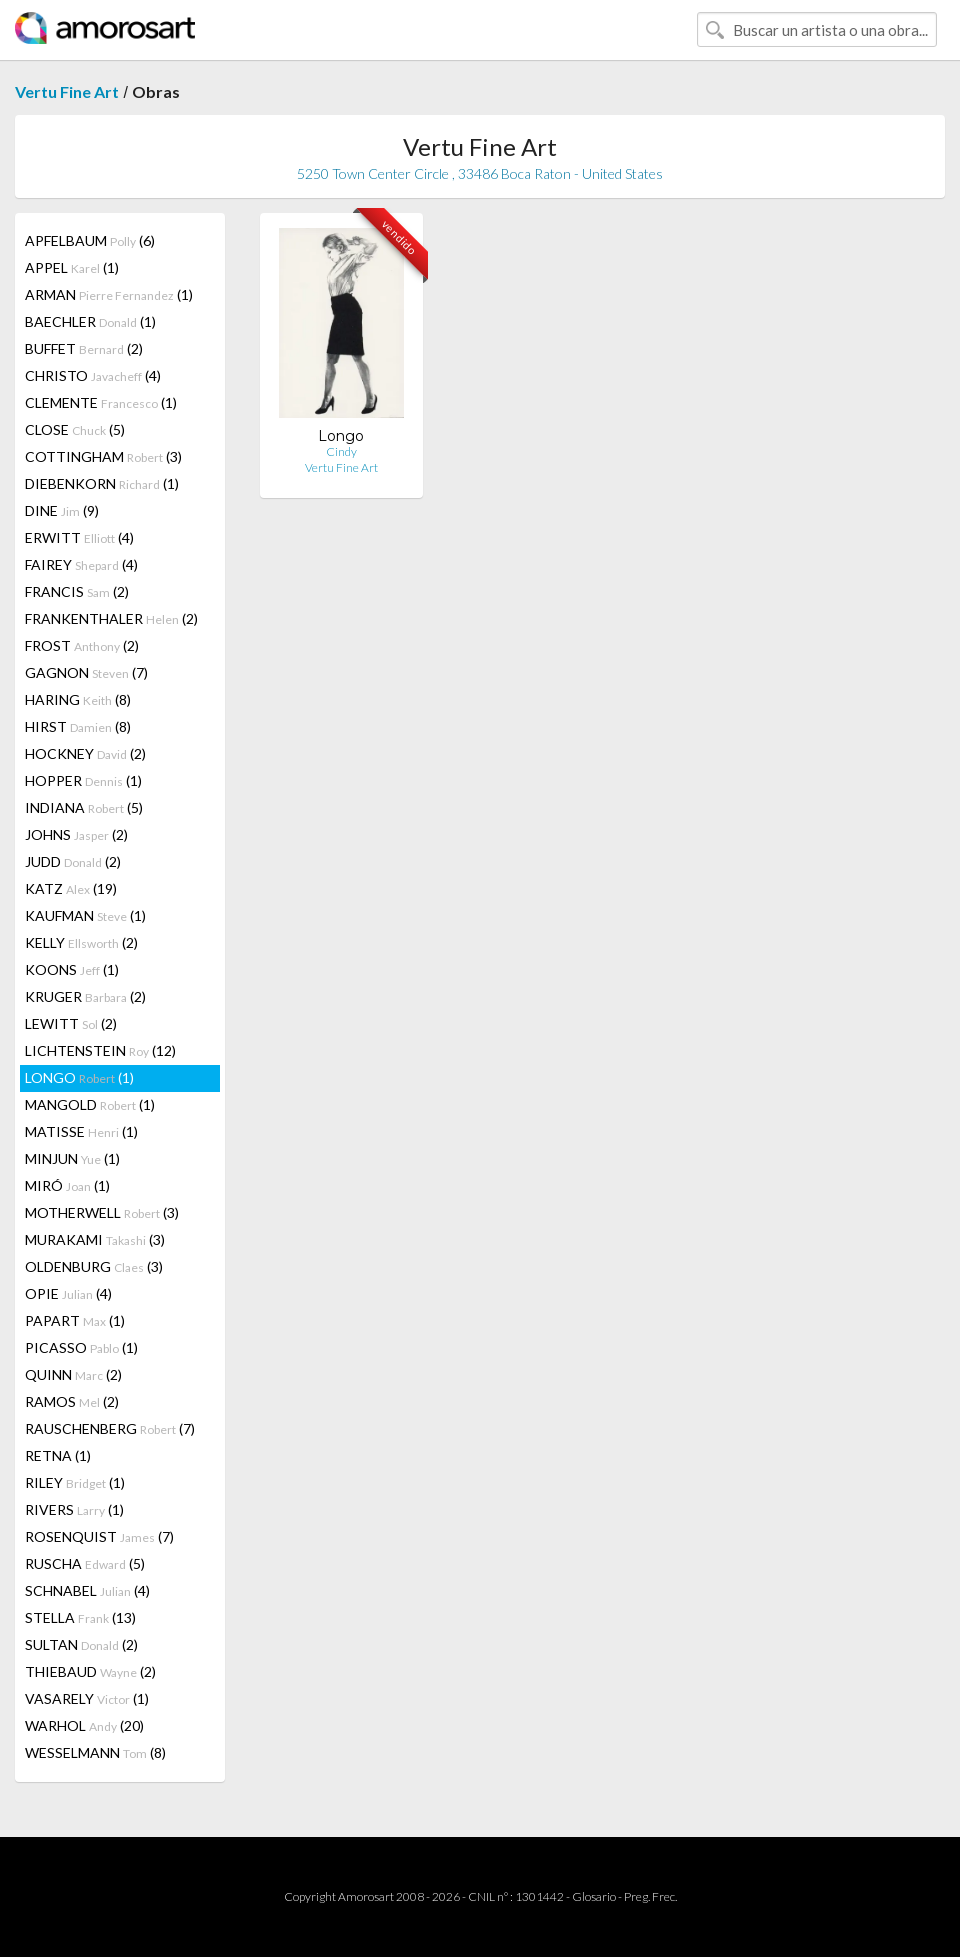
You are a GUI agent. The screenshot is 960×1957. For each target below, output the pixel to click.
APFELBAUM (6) (90, 240)
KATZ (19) (71, 888)
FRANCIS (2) (77, 591)
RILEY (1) (75, 1482)
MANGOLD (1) (90, 1104)
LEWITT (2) (71, 1023)
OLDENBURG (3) (94, 1266)
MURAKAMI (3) (95, 1239)
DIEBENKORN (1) (102, 483)
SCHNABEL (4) (87, 1590)
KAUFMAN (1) (85, 915)
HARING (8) (78, 699)
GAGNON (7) (86, 672)
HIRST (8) (78, 726)
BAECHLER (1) (90, 321)
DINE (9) (62, 510)
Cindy (341, 451)
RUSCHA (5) (85, 1563)
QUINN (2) (73, 1374)
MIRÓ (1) (67, 1185)
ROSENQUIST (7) (99, 1536)
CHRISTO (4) (93, 375)
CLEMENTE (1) (101, 402)
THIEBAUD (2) (90, 1671)
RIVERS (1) (74, 1509)
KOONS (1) (72, 969)
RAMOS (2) (72, 1401)
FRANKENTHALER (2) (111, 618)
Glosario (594, 1896)
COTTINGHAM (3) (103, 456)
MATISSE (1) (81, 1131)
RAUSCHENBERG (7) (110, 1428)
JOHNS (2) (76, 834)
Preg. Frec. (650, 1896)
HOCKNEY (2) (85, 753)
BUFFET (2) (84, 348)
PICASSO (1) (81, 1347)
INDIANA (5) (84, 807)
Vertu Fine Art (67, 91)
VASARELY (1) (87, 1698)
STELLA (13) (80, 1617)
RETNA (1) (58, 1455)
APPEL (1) (72, 267)
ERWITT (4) (79, 537)
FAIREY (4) (81, 564)
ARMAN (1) (109, 294)
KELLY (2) (81, 942)
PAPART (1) (75, 1320)
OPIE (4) (68, 1293)
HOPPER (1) (83, 780)
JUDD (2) (73, 861)
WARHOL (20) (84, 1725)
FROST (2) (82, 645)
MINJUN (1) (72, 1158)
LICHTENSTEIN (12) (100, 1050)
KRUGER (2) (85, 996)
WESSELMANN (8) (95, 1752)
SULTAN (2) (81, 1644)
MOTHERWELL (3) (102, 1212)
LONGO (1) (79, 1077)
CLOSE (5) (75, 429)
